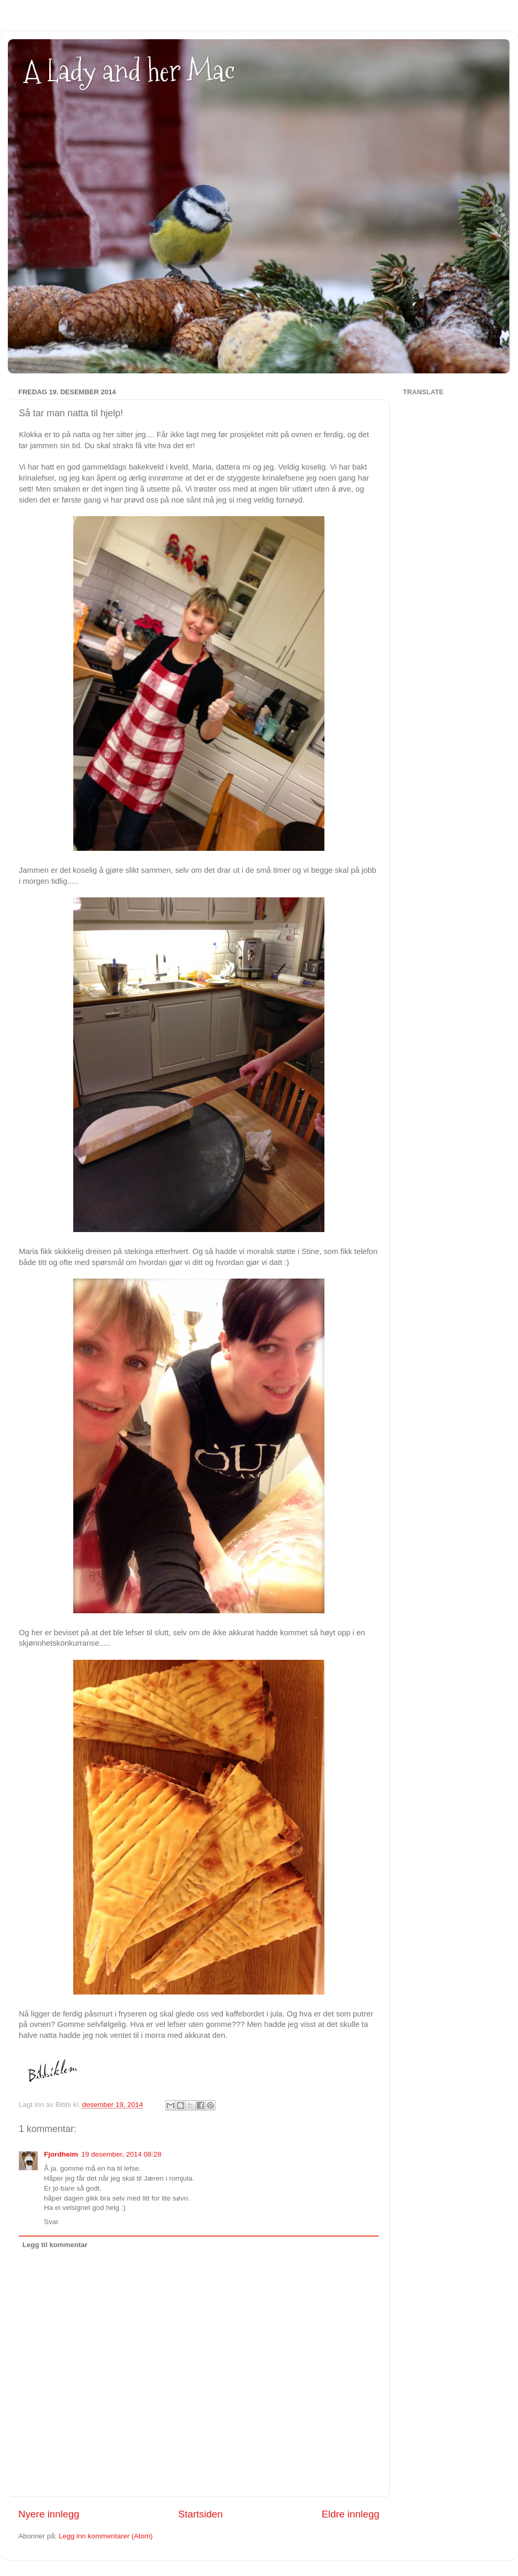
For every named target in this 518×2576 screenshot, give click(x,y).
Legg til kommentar (55, 2245)
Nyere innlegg (49, 2514)
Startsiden (200, 2514)
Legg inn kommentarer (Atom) (105, 2536)
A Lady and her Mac (129, 71)
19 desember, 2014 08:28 (121, 2154)
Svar (51, 2222)
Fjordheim (61, 2154)
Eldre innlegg (350, 2514)
